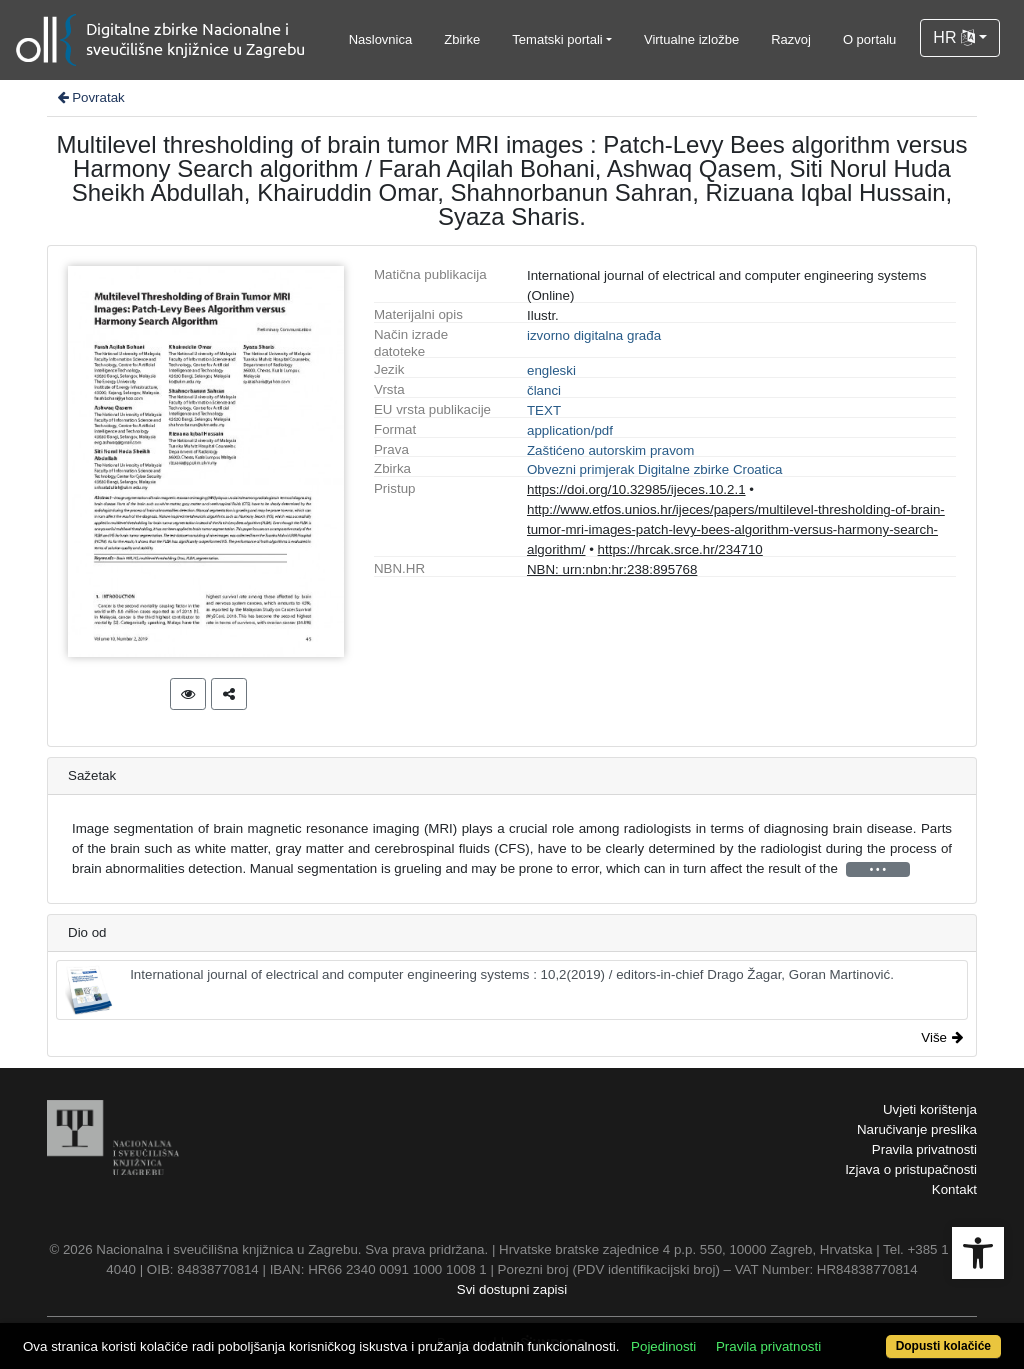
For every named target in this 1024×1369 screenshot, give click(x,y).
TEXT (544, 410)
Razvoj (791, 39)
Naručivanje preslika (917, 1129)
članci (544, 390)
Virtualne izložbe (691, 39)
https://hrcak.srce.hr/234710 (680, 549)
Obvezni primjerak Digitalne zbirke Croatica (655, 469)
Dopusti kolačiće (943, 1346)
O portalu (869, 39)
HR (954, 37)
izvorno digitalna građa (594, 335)
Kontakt (954, 1189)
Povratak (90, 97)
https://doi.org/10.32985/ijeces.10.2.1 (636, 489)
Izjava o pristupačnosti (911, 1169)
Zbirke (462, 39)
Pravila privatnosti (924, 1149)
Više (942, 1037)
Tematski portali (557, 39)
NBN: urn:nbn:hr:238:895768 (612, 569)
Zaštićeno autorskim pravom (610, 450)
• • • (878, 869)
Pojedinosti (663, 1346)
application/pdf (570, 430)
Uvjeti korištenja (930, 1109)
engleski (551, 370)
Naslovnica (381, 39)
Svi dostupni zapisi (512, 1289)
